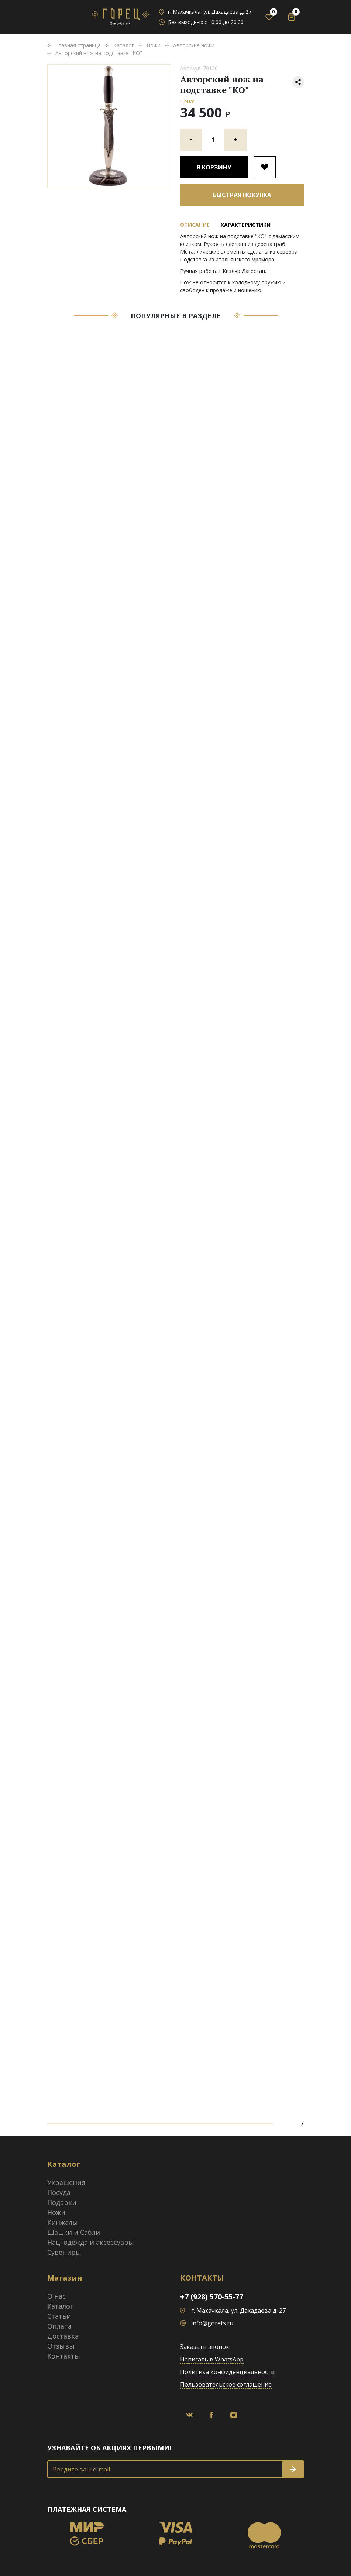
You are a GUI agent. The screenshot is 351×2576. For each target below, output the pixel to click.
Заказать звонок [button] (204, 2347)
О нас (56, 2296)
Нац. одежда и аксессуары (90, 2242)
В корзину (214, 167)
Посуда (58, 2192)
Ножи (56, 2212)
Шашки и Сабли (73, 2232)
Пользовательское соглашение (226, 2384)
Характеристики (246, 224)
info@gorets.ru (212, 2323)
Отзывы (61, 2346)
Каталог (60, 2306)
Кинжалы (62, 2222)
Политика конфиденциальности (227, 2372)
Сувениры (64, 2252)
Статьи (59, 2316)
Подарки (61, 2202)
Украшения (66, 2182)
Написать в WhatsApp (212, 2359)
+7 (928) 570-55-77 (211, 2297)
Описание (195, 224)
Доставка (63, 2336)
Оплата (59, 2326)
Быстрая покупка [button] (242, 195)
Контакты (63, 2355)
